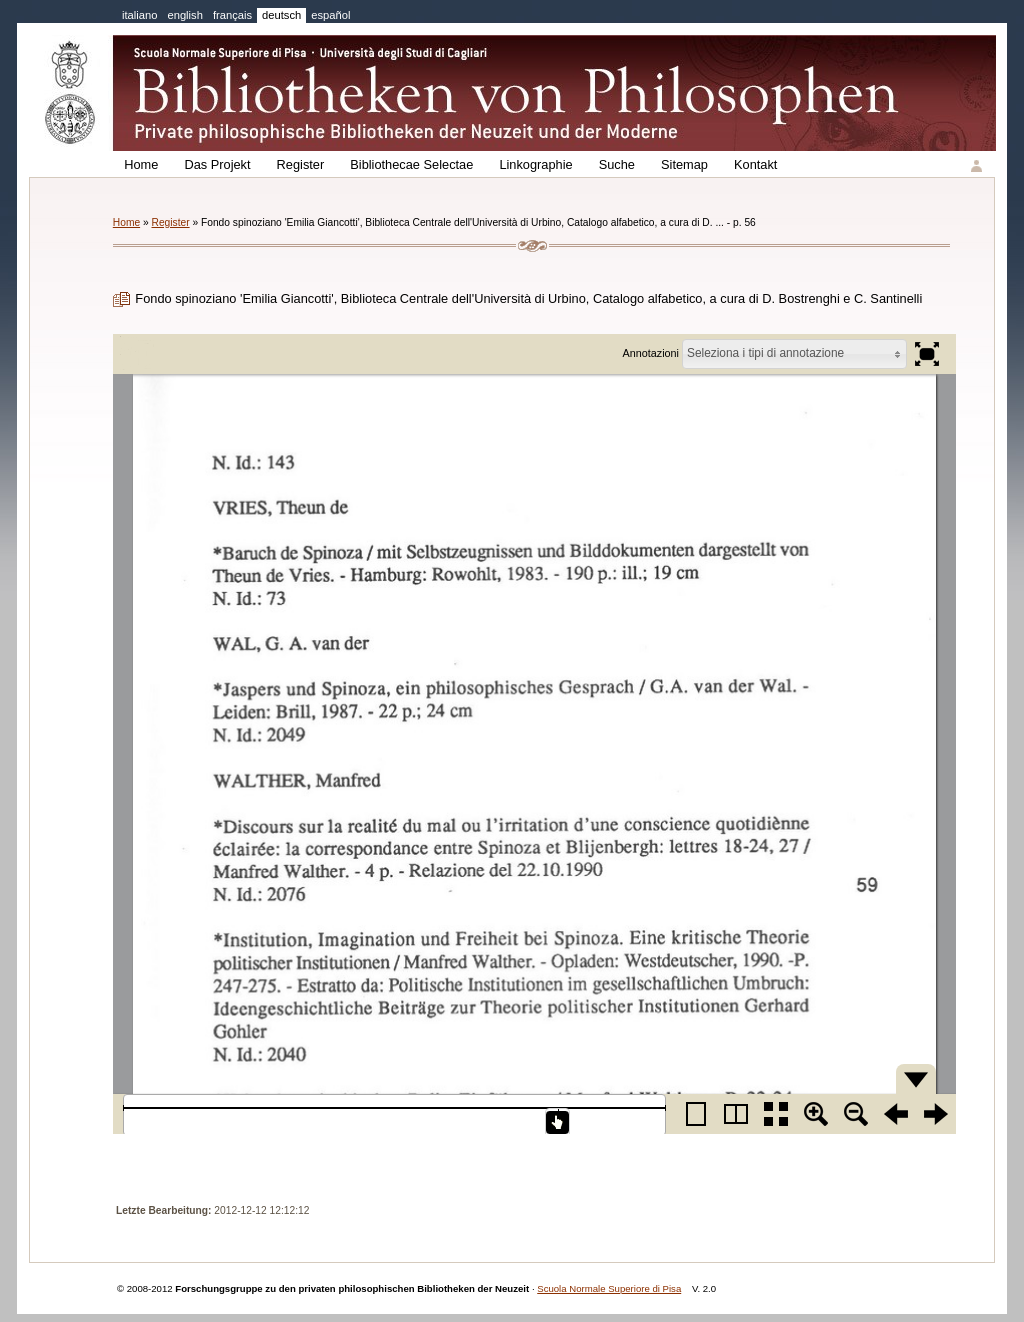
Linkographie (535, 164)
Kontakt (755, 164)
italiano (139, 15)
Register (301, 164)
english (184, 15)
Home (141, 164)
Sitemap (684, 164)
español (330, 15)
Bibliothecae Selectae (411, 164)
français (232, 15)
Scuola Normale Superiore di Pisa (609, 1288)
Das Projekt (217, 164)
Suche (617, 164)
